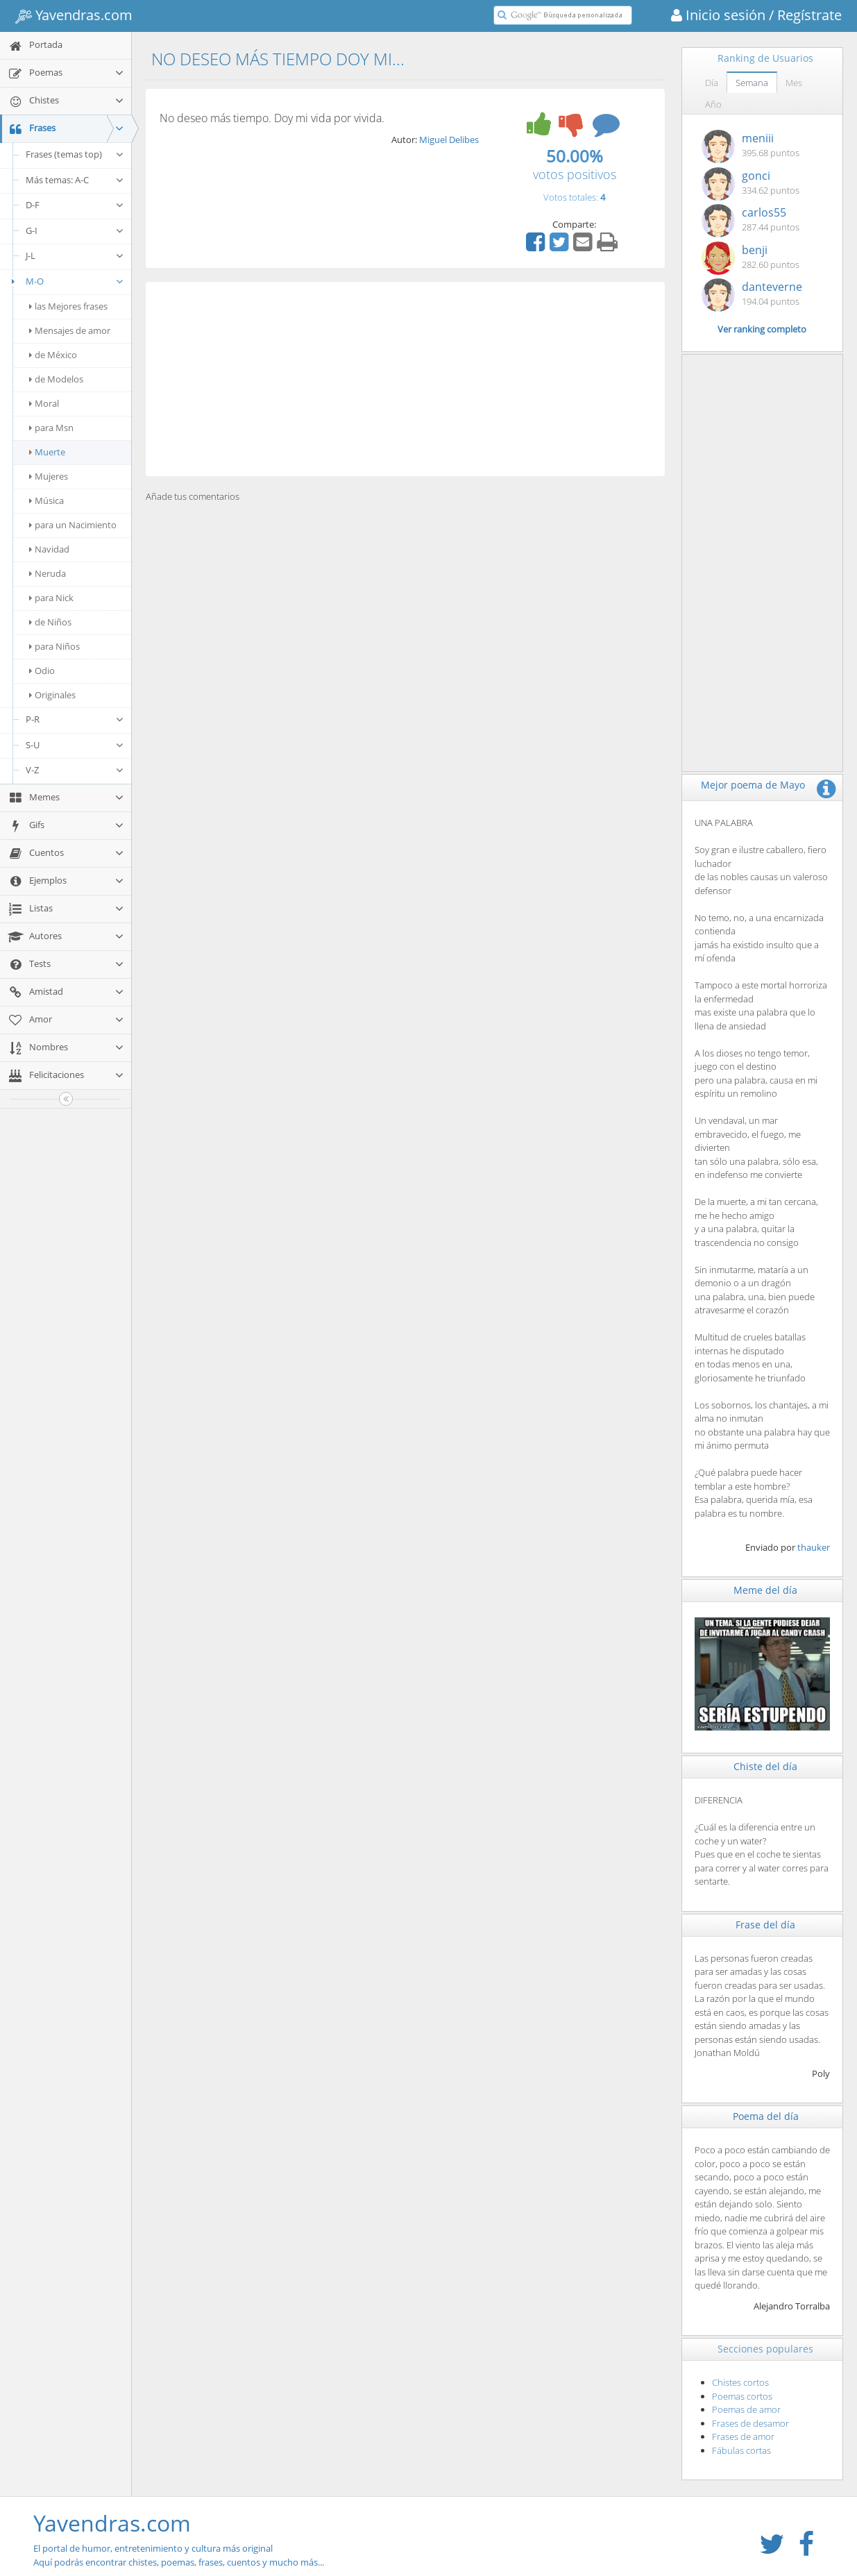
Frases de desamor (750, 2423)
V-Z (75, 770)
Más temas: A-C (75, 180)
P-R (75, 719)
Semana (752, 82)
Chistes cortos (740, 2382)
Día (711, 82)
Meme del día (765, 1590)
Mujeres (48, 476)
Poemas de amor (746, 2409)
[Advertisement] (405, 379)
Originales (52, 695)
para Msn (51, 427)
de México (53, 354)
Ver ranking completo (762, 329)
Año (713, 104)
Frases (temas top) (75, 154)
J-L (75, 255)
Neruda (47, 573)
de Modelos (56, 379)
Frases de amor (743, 2436)
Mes (794, 82)
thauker (813, 1547)
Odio (42, 670)
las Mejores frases (68, 306)
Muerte (47, 452)
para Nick (51, 597)
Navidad (49, 549)
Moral (44, 403)
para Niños (54, 646)
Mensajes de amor (69, 330)
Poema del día (766, 2116)
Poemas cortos (742, 2396)
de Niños (50, 622)
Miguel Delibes (449, 139)
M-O (65, 281)
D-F (75, 205)
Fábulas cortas (741, 2450)
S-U (75, 745)
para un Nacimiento (73, 525)
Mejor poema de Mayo (753, 784)
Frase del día (765, 1924)
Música (46, 500)
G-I (75, 230)
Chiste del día (765, 1766)
